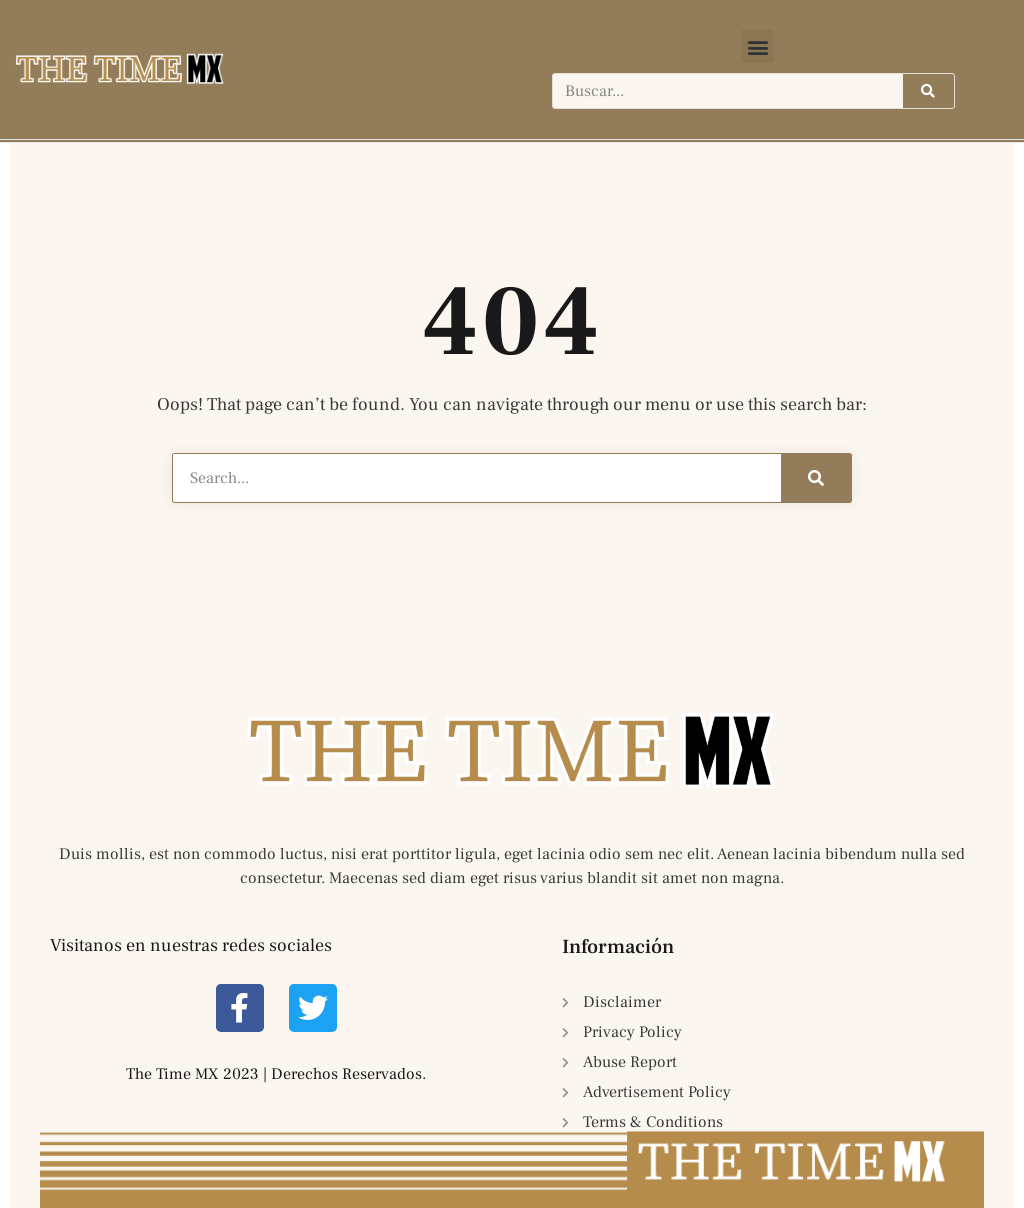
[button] (757, 46)
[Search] (928, 91)
